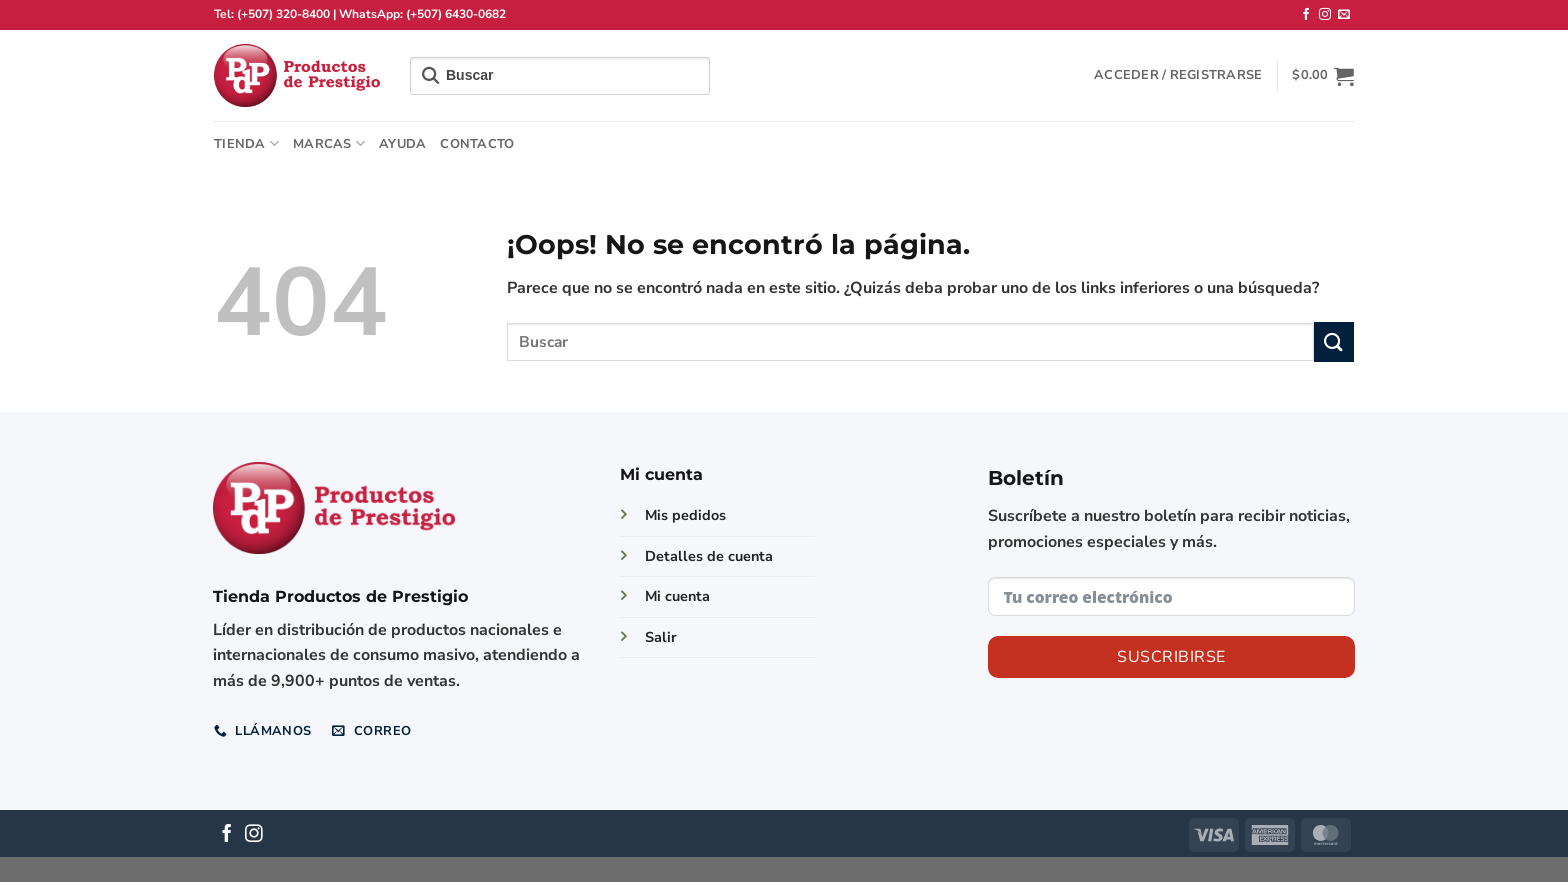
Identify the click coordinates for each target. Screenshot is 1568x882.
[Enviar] (1334, 341)
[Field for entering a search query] (560, 76)
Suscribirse (1171, 657)
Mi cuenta (677, 596)
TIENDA (246, 143)
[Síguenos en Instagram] (1325, 15)
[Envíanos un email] (1344, 15)
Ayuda (402, 144)
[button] (1178, 75)
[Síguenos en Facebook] (1306, 15)
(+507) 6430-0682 (456, 14)
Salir (661, 637)
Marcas (329, 143)
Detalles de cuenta (709, 556)
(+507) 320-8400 (283, 14)
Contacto (477, 144)
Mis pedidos (685, 515)
